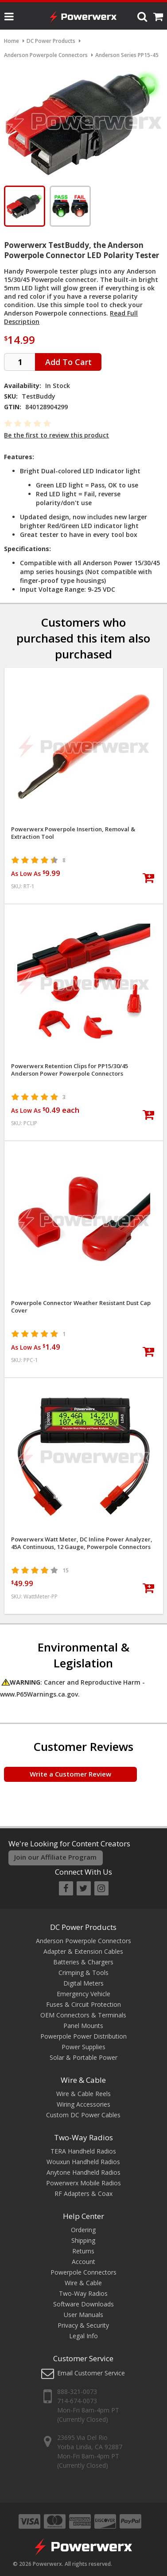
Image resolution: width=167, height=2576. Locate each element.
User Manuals (83, 2314)
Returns (83, 2251)
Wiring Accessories (83, 2104)
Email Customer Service (91, 2373)
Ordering (83, 2230)
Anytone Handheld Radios (83, 2172)
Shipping (83, 2240)
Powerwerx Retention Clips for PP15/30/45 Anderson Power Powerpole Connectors (69, 1069)
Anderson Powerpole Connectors (83, 1941)
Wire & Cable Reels (83, 2093)
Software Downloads (83, 2304)
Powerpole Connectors (83, 2272)
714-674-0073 (77, 2401)
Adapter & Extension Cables (83, 1951)
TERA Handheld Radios (83, 2151)
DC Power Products (83, 1927)
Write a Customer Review (70, 1773)
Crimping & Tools (83, 1972)
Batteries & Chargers (83, 1962)
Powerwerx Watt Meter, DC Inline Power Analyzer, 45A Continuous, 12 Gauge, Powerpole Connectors (81, 1543)
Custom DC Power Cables (83, 2115)
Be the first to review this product (56, 435)
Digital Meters (83, 1983)
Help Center (83, 2216)
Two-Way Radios (83, 2137)
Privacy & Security (83, 2325)
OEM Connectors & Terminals (83, 2015)
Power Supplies (83, 2047)
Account (83, 2261)
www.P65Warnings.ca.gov (39, 1694)
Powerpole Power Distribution (83, 2036)
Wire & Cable (83, 2080)
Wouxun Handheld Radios (83, 2161)
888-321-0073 (77, 2391)
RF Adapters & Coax (83, 2193)
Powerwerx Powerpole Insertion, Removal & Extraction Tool (73, 833)
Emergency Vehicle (83, 1994)
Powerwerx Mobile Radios (83, 2183)
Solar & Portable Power (83, 2057)
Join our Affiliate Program (55, 1857)
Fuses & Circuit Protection (83, 2004)
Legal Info (83, 2336)
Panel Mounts (83, 2025)
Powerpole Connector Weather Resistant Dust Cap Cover (81, 1306)
